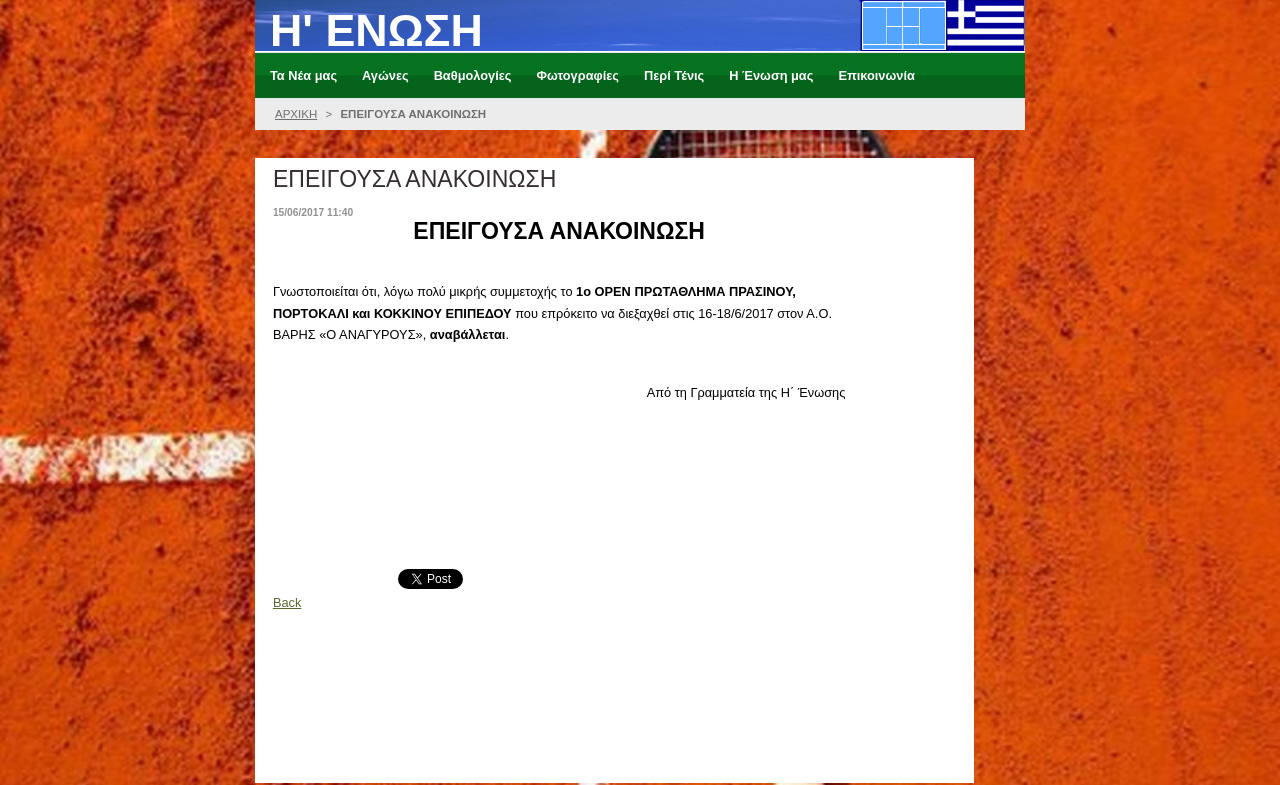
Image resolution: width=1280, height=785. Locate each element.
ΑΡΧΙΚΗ (296, 114)
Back (287, 602)
